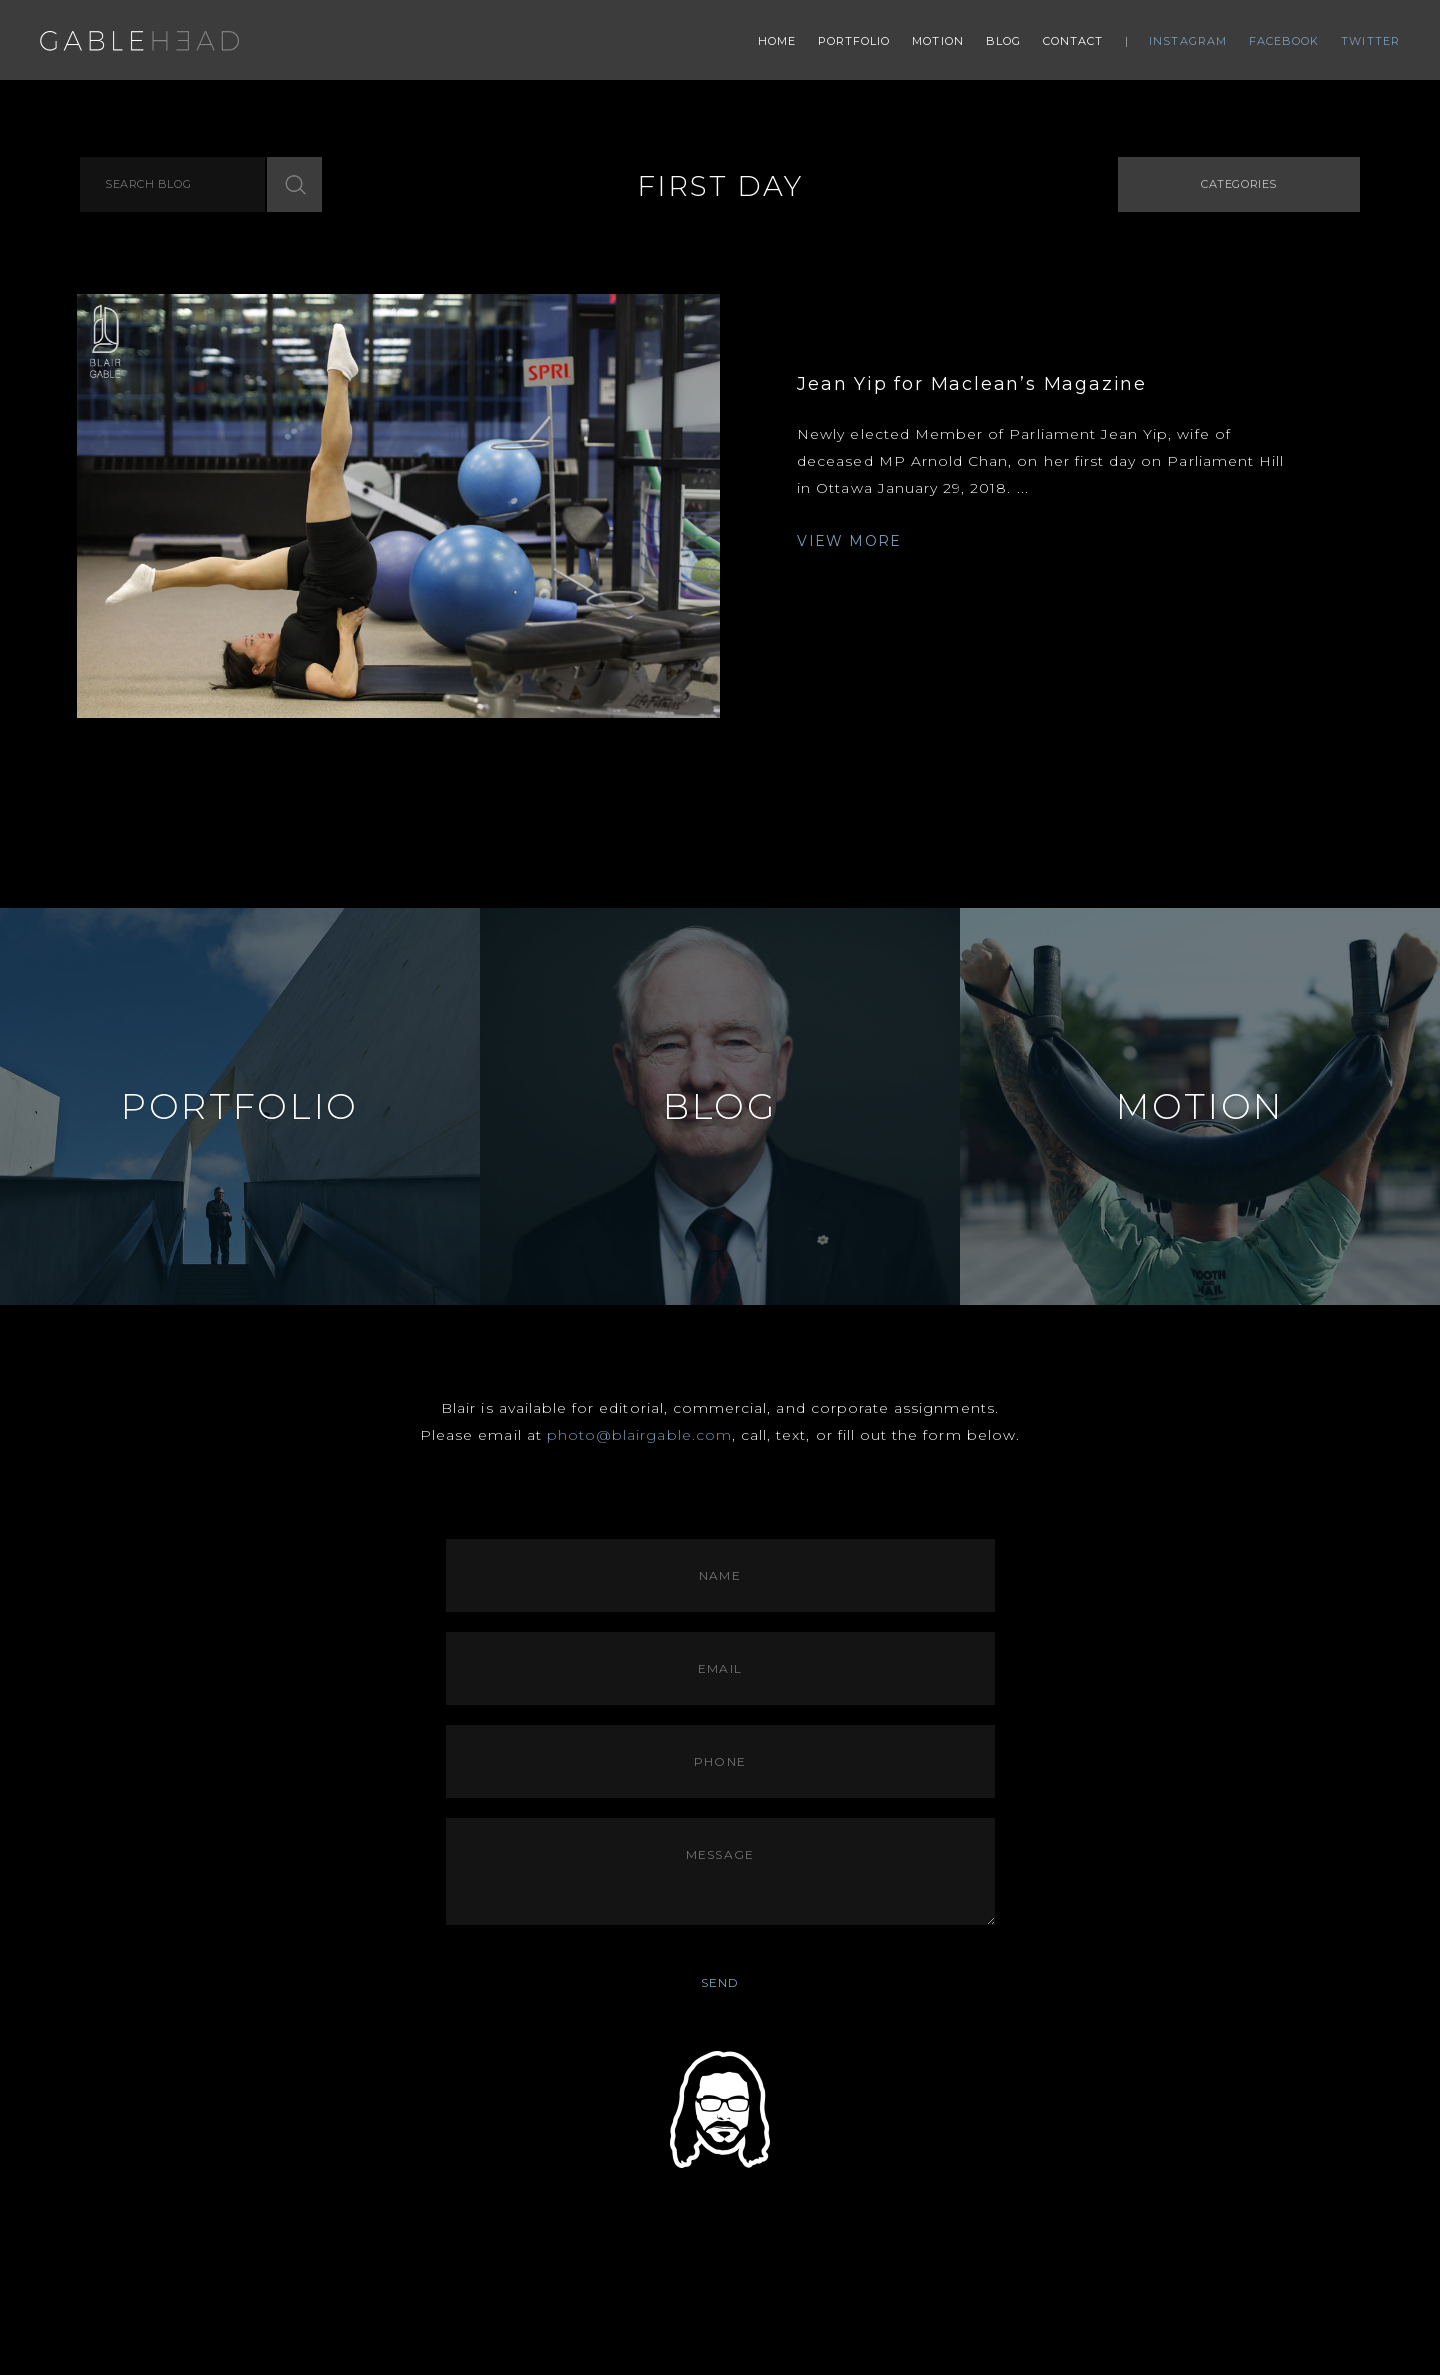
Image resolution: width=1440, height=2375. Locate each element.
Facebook (1284, 41)
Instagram (1188, 41)
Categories (1239, 184)
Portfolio (854, 41)
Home (777, 41)
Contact (1073, 41)
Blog (1003, 41)
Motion (938, 41)
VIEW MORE (849, 541)
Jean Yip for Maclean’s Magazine (972, 384)
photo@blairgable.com (639, 1435)
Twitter (1370, 41)
